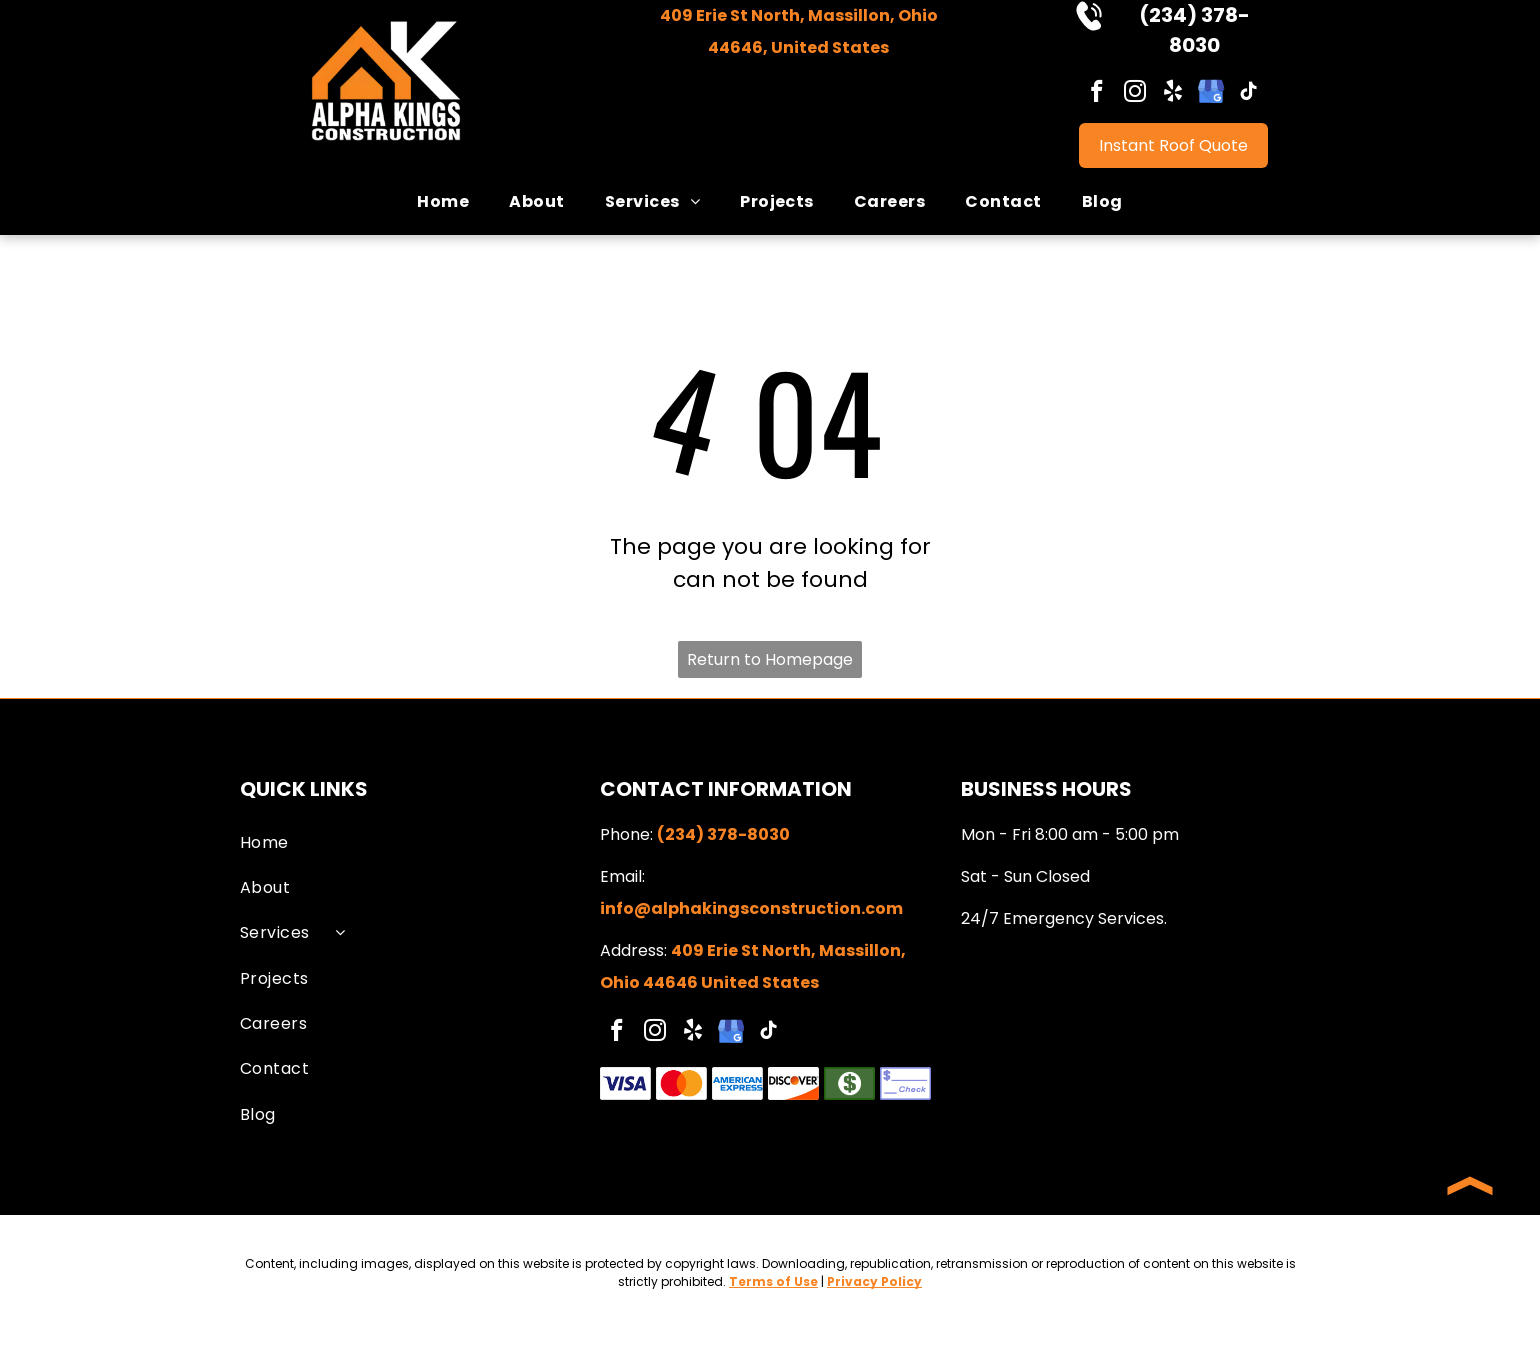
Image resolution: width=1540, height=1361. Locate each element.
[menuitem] (443, 201)
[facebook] (1097, 94)
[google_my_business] (1211, 94)
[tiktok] (1249, 94)
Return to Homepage (770, 659)
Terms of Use (773, 1281)
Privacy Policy (874, 1281)
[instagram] (1135, 94)
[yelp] (1173, 94)
